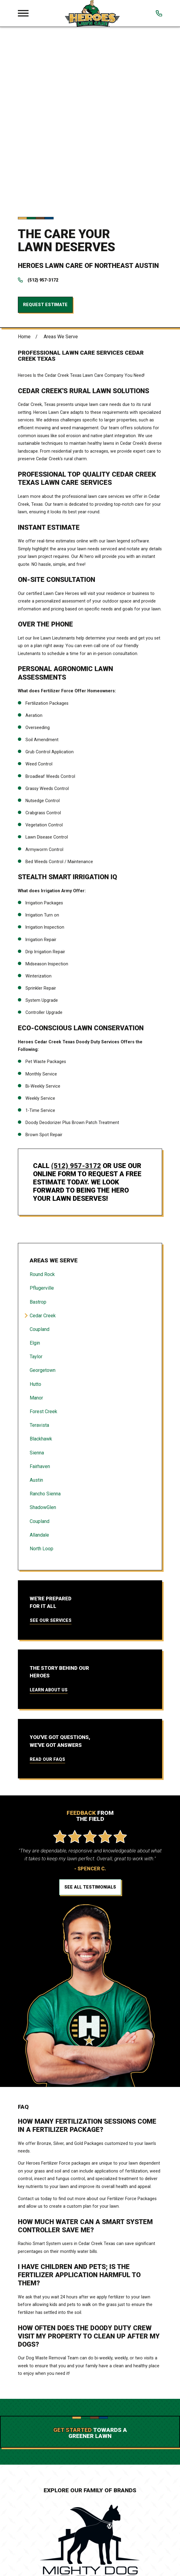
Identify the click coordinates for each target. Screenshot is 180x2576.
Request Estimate (45, 124)
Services (90, 2559)
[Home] (90, 2489)
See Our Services (51, 1440)
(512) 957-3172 (43, 100)
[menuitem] (90, 1094)
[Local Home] (92, 13)
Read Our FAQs (47, 1579)
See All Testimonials (90, 1706)
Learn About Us (49, 1509)
